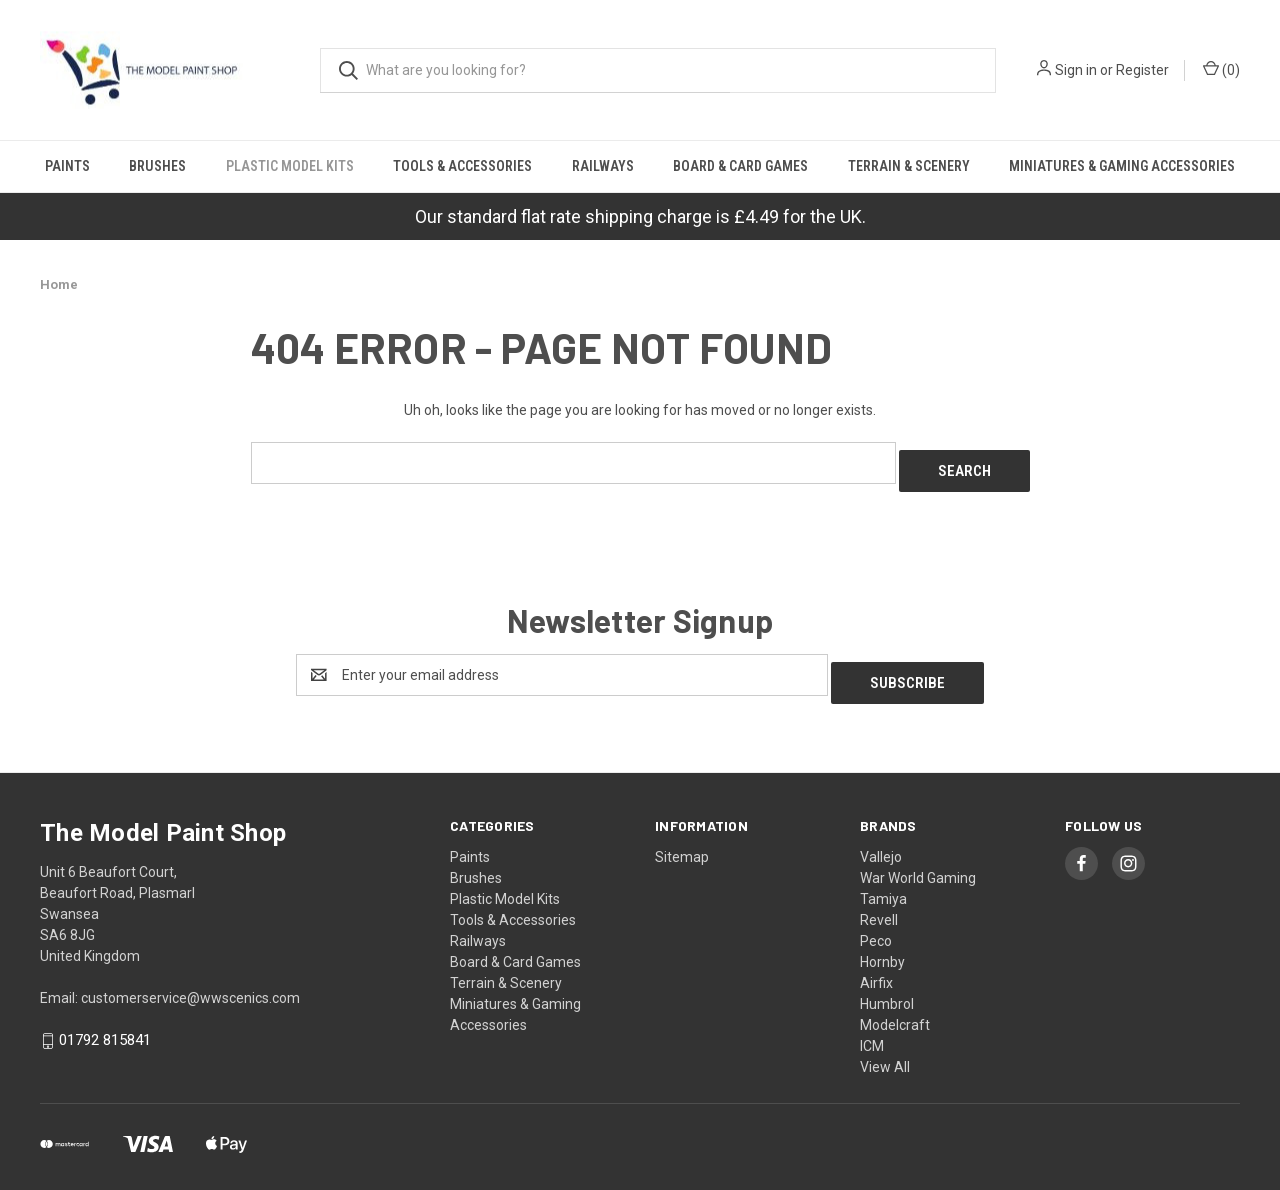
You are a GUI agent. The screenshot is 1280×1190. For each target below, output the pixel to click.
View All (885, 1051)
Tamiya (883, 883)
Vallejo (881, 841)
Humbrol (887, 988)
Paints (67, 166)
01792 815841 (105, 1025)
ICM (872, 1030)
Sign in (1076, 70)
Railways (603, 166)
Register (1142, 70)
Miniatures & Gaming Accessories (1122, 166)
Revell (879, 904)
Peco (876, 925)
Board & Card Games (740, 166)
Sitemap (682, 841)
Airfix (876, 967)
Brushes (157, 166)
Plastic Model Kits (290, 166)
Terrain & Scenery (909, 166)
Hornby (882, 946)
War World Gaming (918, 862)
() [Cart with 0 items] (1221, 69)
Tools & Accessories (462, 166)
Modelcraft (895, 1009)
